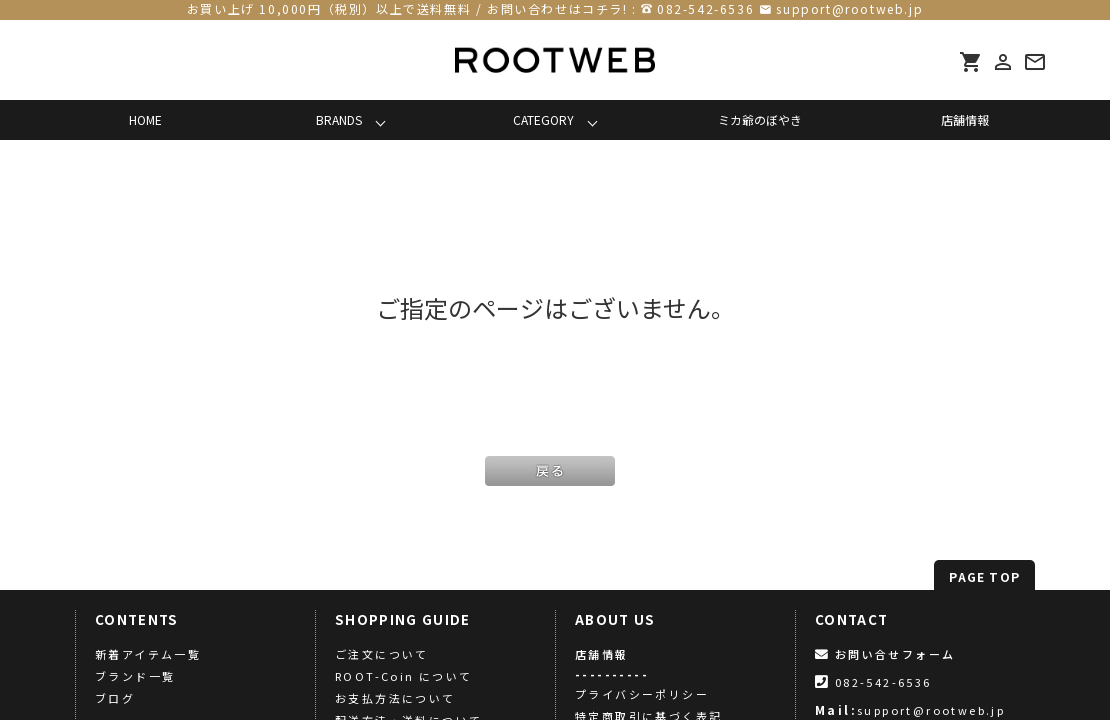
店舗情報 (965, 119)
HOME (145, 119)
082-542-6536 (705, 8)
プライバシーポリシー (642, 694)
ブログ (115, 698)
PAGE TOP (984, 576)
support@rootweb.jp (849, 8)
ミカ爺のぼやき (760, 119)
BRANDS (339, 119)
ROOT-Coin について (404, 676)
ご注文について (382, 654)
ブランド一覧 (135, 676)
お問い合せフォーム (885, 654)
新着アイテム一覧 (148, 654)
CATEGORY (543, 119)
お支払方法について (395, 698)
